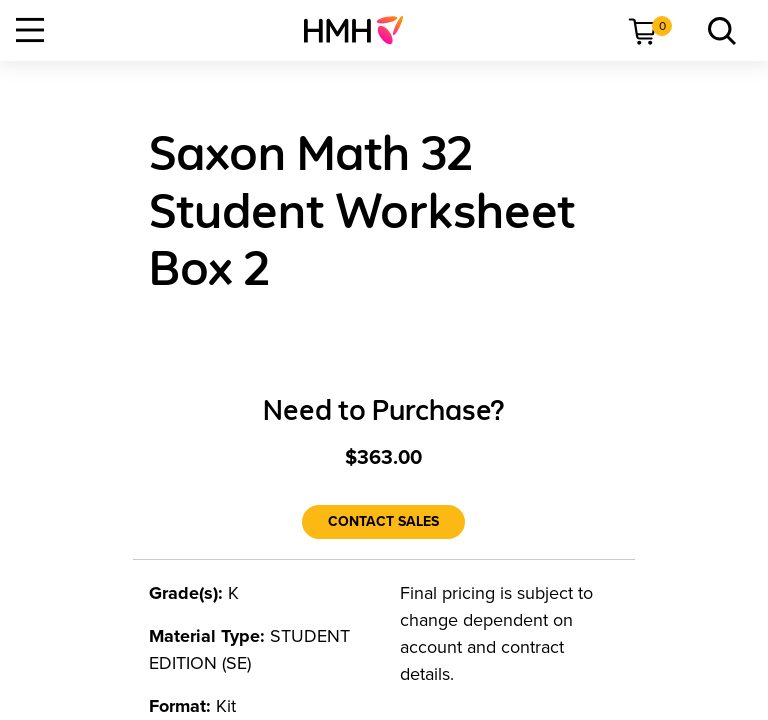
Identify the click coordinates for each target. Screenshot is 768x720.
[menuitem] (361, 30)
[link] (361, 30)
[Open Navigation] (30, 30)
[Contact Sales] (383, 522)
